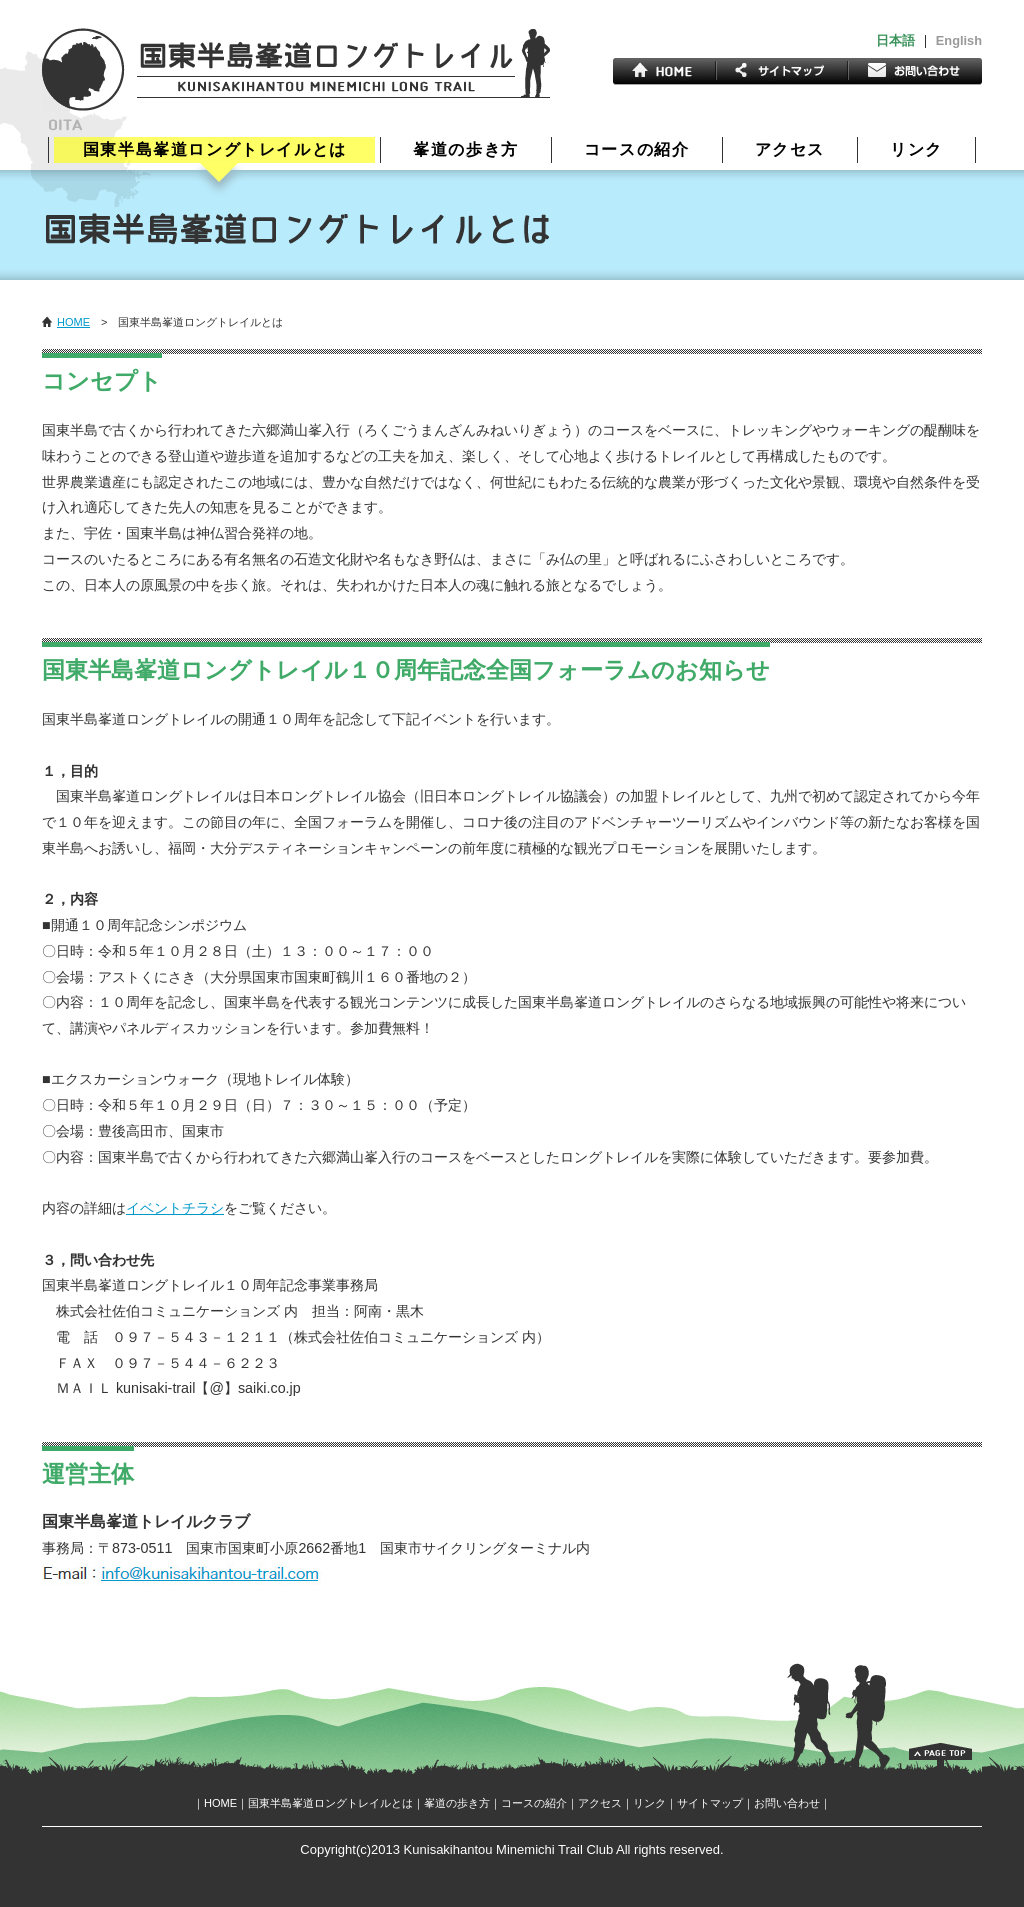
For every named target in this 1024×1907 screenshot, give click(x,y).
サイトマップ (710, 1803)
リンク (916, 150)
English (959, 40)
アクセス (790, 150)
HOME (73, 322)
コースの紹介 (637, 150)
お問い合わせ (787, 1803)
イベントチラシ (175, 1208)
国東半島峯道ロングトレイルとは (215, 149)
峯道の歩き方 (466, 150)
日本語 (895, 40)
